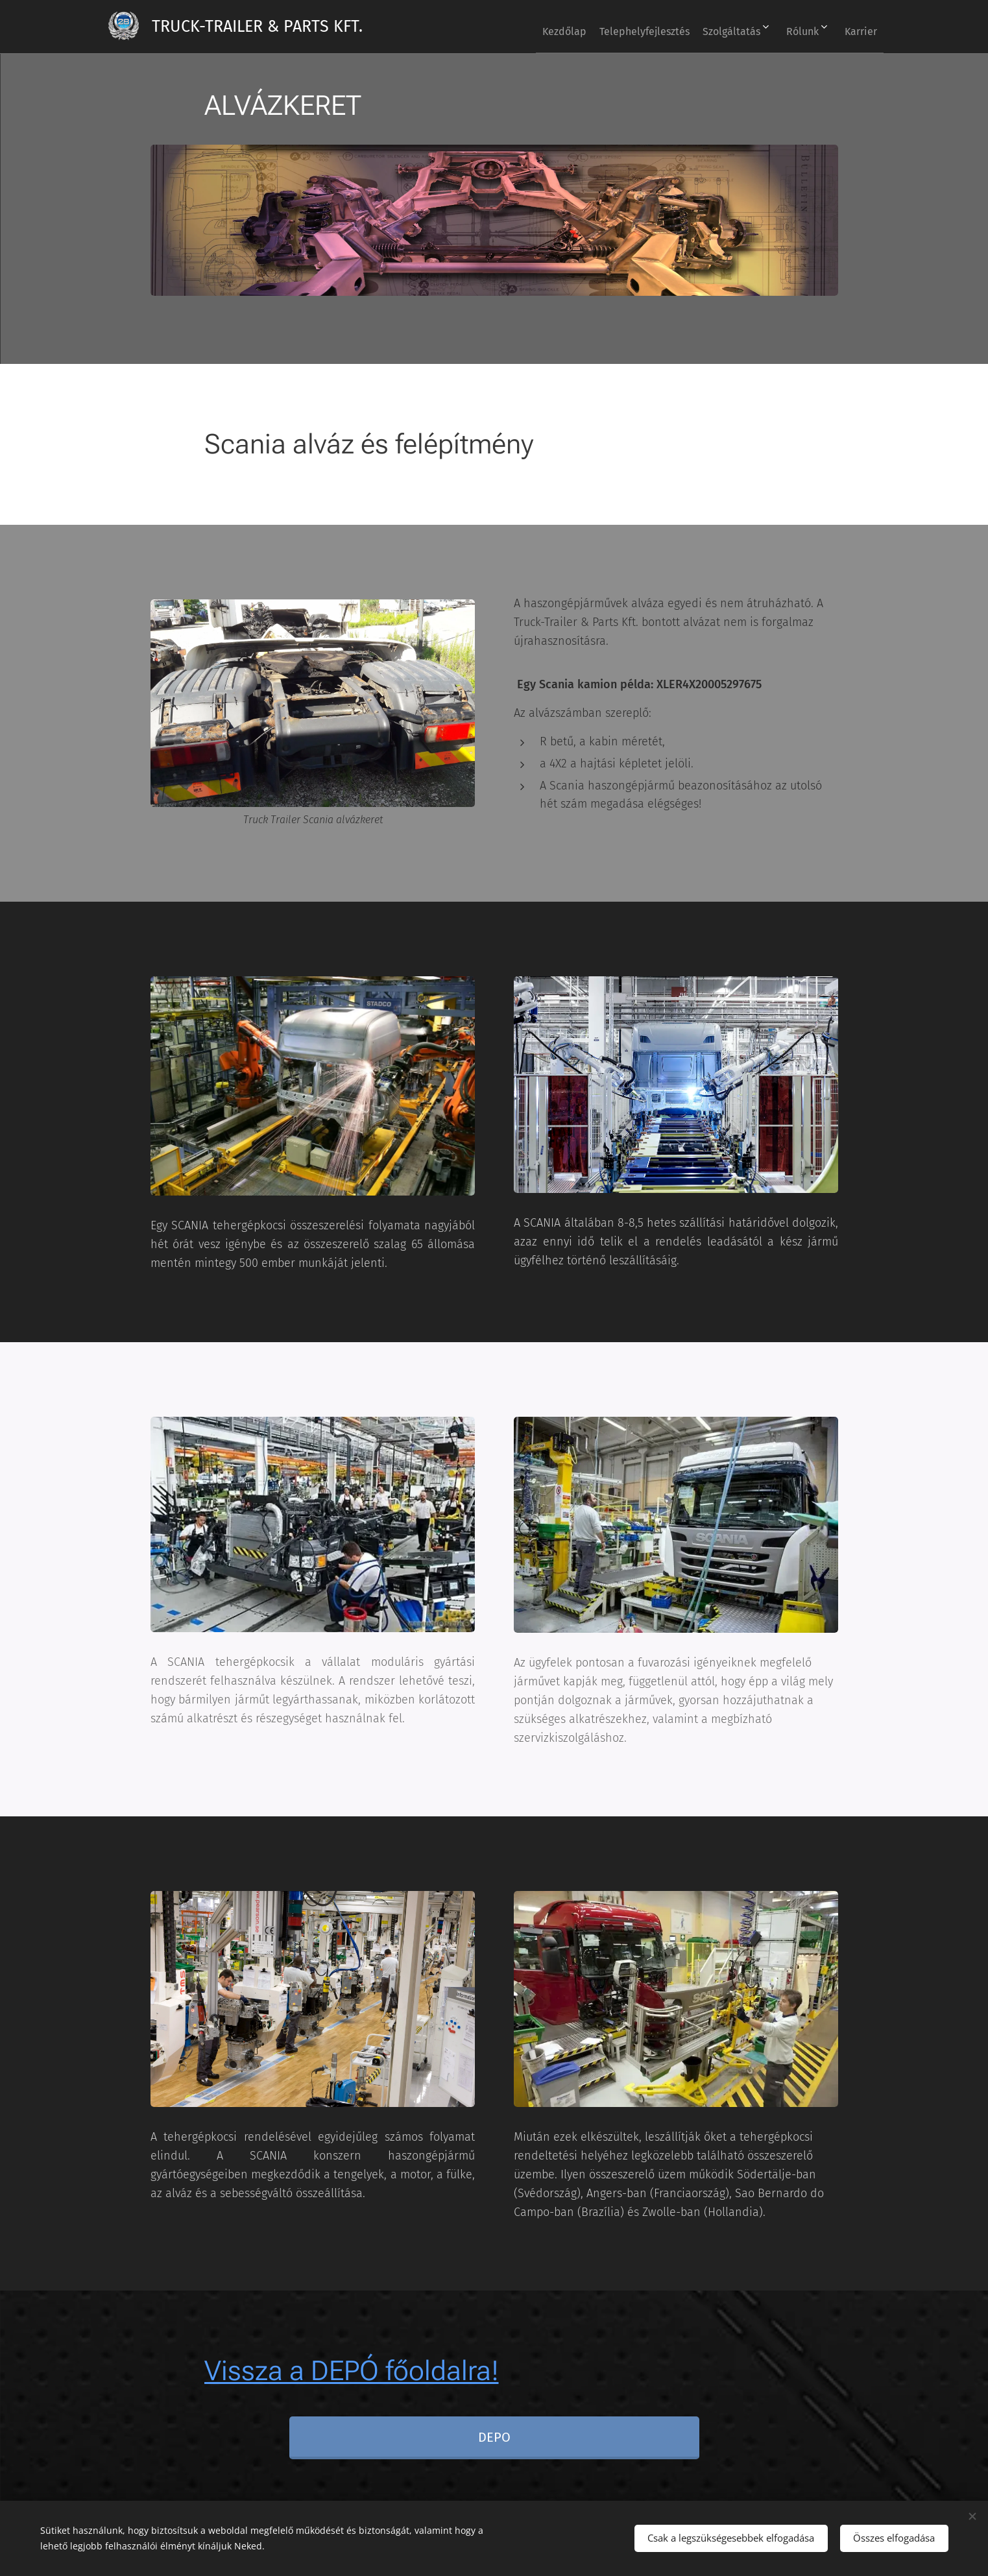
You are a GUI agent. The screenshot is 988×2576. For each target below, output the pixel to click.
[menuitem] (525, 26)
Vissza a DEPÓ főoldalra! (351, 2371)
